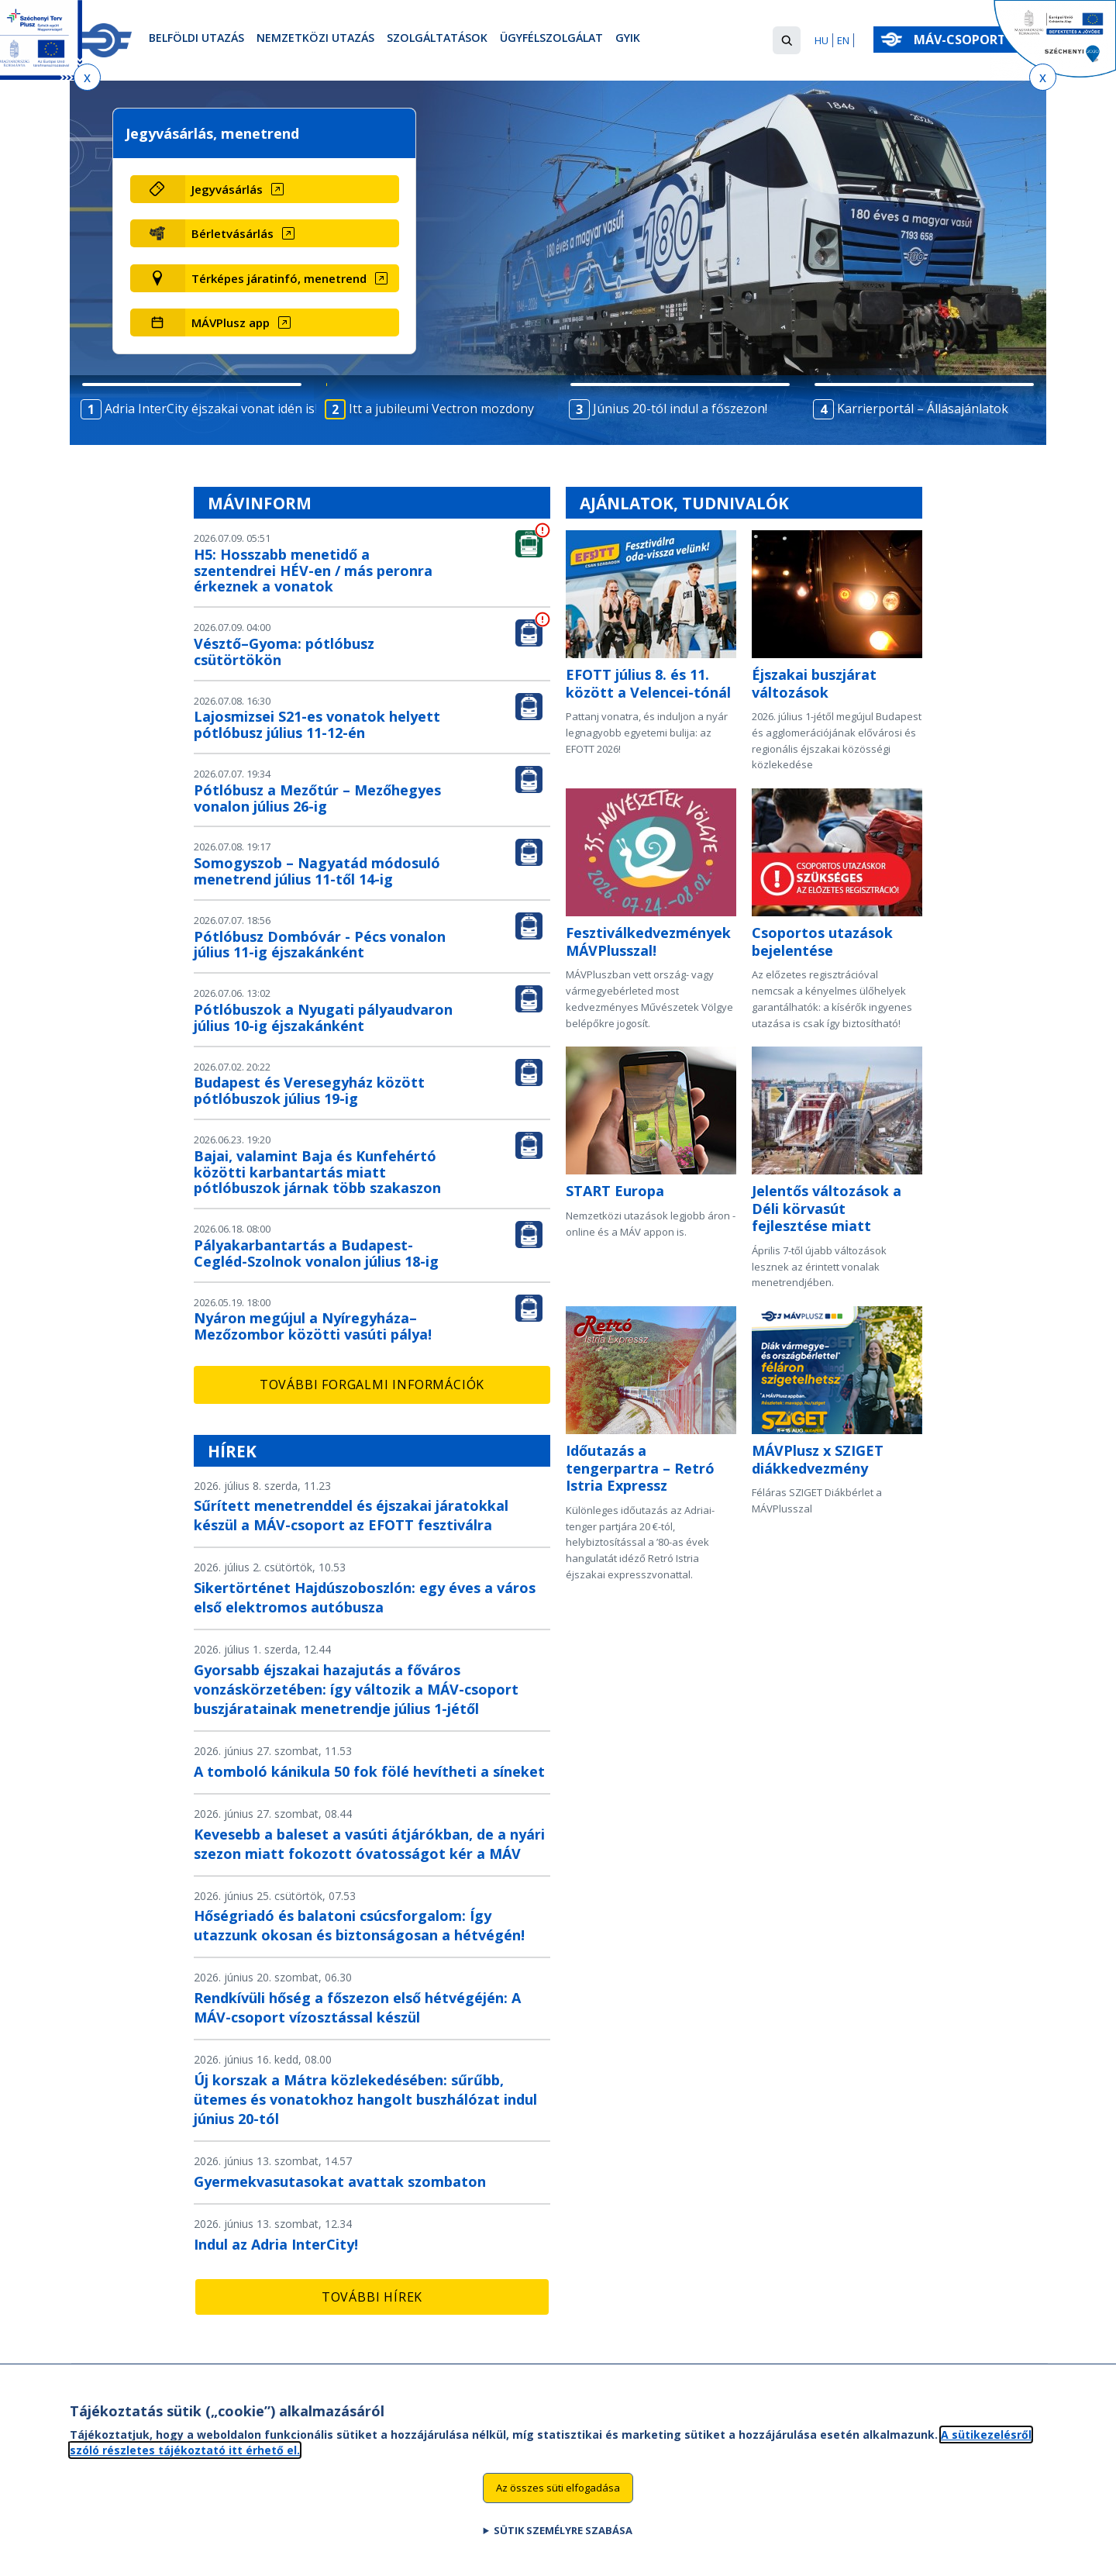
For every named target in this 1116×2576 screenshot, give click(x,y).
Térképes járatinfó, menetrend (279, 278)
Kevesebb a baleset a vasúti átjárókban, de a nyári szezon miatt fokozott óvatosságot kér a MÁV (369, 1844)
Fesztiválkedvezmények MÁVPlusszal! (648, 941)
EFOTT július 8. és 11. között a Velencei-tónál (648, 683)
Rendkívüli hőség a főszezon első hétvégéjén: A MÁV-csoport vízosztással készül (357, 2007)
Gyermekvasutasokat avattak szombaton (340, 2181)
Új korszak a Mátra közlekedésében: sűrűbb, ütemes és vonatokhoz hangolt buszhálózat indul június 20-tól (365, 2099)
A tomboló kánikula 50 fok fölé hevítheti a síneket (369, 1771)
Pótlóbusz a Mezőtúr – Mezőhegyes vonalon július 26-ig (317, 798)
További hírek (372, 2296)
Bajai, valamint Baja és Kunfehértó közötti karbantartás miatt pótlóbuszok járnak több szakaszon (317, 1172)
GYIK (689, 41)
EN (843, 40)
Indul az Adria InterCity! (276, 2244)
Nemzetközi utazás (336, 41)
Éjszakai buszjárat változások (814, 683)
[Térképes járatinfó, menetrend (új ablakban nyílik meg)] (292, 278)
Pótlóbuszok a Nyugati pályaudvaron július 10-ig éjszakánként (323, 1017)
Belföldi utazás (203, 41)
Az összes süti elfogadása (558, 2505)
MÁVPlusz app (230, 322)
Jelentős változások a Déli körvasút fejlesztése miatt (826, 1208)
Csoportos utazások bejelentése (822, 941)
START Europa (615, 1190)
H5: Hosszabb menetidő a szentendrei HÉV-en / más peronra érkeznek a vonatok (313, 570)
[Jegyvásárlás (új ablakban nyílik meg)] (292, 189)
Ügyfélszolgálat (603, 41)
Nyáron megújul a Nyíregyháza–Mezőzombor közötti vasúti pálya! (313, 1326)
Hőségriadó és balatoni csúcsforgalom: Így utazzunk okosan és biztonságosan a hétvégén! (359, 1925)
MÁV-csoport (963, 39)
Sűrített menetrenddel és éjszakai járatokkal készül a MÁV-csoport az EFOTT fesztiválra (351, 1515)
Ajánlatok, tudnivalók (684, 503)
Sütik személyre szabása (563, 2547)
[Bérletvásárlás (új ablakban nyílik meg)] (292, 233)
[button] (787, 40)
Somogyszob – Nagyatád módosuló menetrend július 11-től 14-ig (317, 870)
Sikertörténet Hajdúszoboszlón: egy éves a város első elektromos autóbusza (365, 1597)
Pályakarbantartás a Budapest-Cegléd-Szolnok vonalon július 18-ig (316, 1253)
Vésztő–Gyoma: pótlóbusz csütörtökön (284, 651)
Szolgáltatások (473, 41)
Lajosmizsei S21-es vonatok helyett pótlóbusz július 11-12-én (317, 724)
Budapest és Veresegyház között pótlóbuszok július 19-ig (309, 1090)
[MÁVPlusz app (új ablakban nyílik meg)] (292, 322)
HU (821, 40)
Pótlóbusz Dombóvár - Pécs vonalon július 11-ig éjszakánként (320, 944)
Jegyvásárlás (227, 189)
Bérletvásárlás (232, 233)
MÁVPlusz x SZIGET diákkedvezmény (818, 1459)
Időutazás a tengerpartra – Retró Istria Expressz (640, 1468)
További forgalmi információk (372, 1384)
